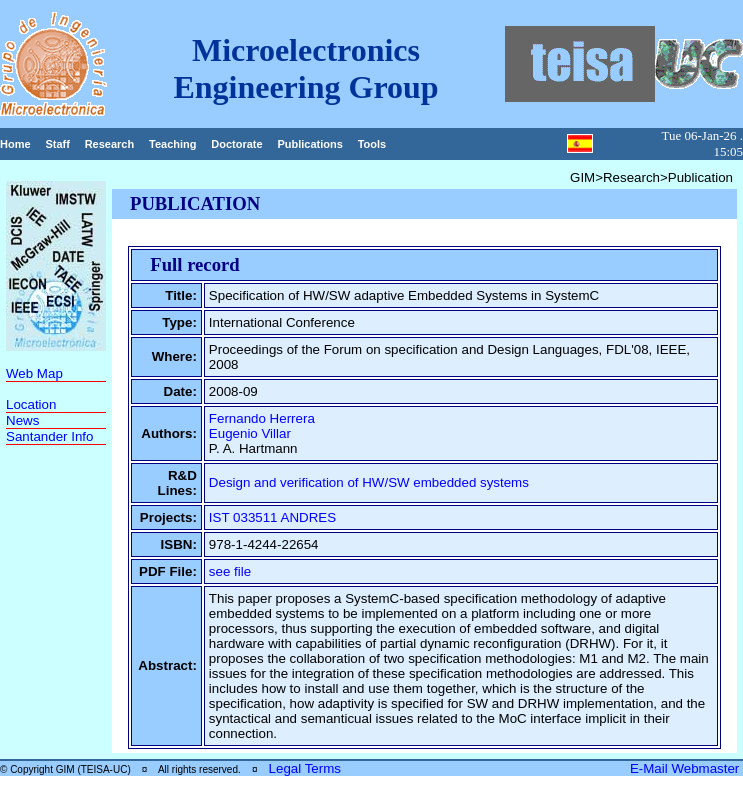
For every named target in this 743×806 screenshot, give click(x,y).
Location (31, 404)
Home (15, 144)
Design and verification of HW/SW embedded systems (369, 482)
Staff (57, 144)
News (22, 420)
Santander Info (49, 436)
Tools (372, 144)
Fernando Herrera (262, 418)
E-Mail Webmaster (686, 768)
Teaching (172, 144)
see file (230, 571)
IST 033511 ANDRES (272, 517)
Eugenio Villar (250, 433)
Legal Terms (305, 768)
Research (110, 144)
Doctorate (236, 144)
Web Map (34, 373)
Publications (309, 144)
